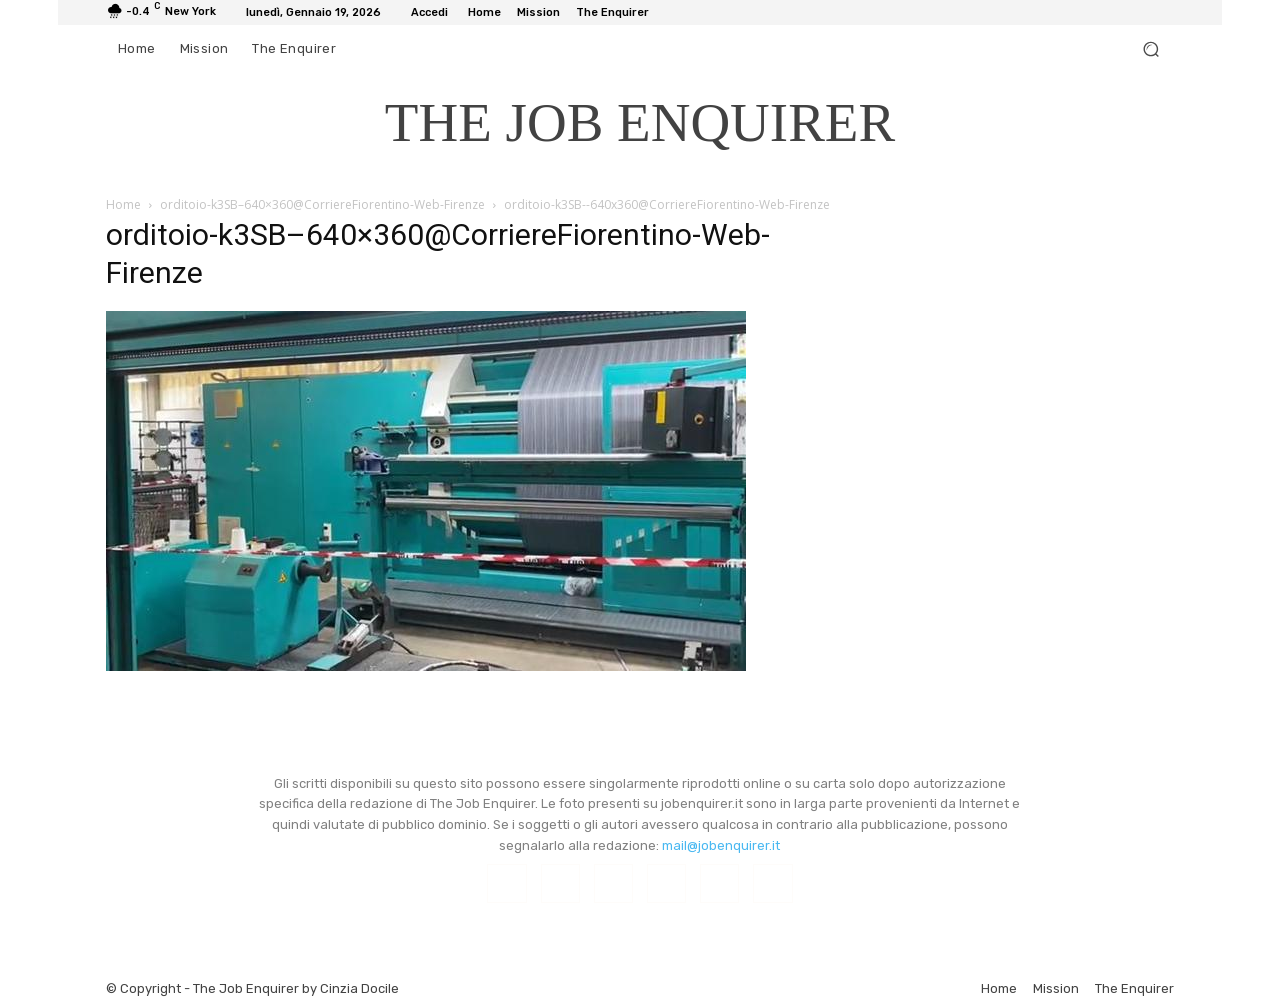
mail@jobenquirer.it (721, 845)
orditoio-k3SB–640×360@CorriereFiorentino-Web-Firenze (322, 204)
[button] (1150, 49)
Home (123, 204)
